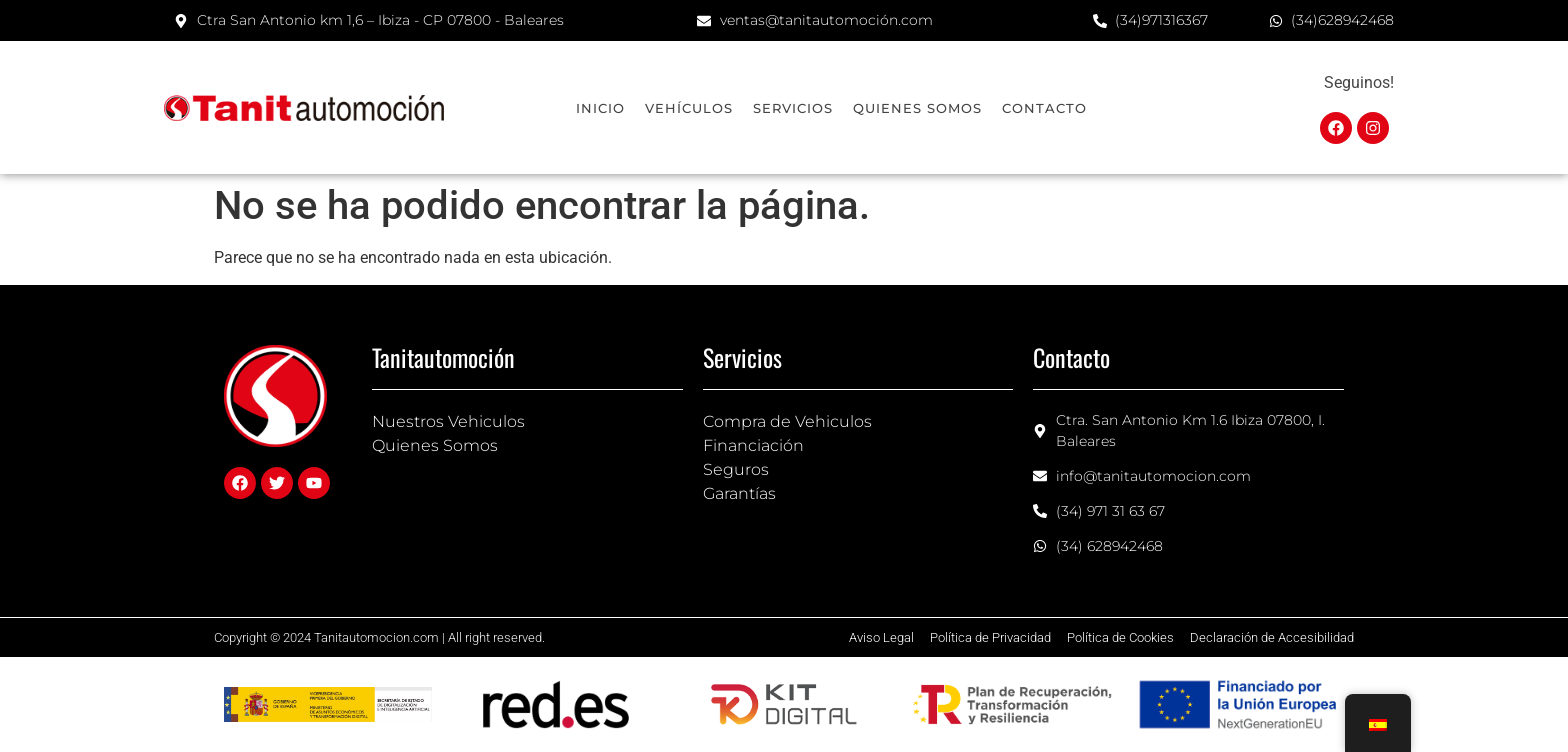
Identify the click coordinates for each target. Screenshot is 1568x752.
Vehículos (689, 108)
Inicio (600, 108)
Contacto (1044, 108)
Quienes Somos (917, 108)
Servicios (793, 108)
